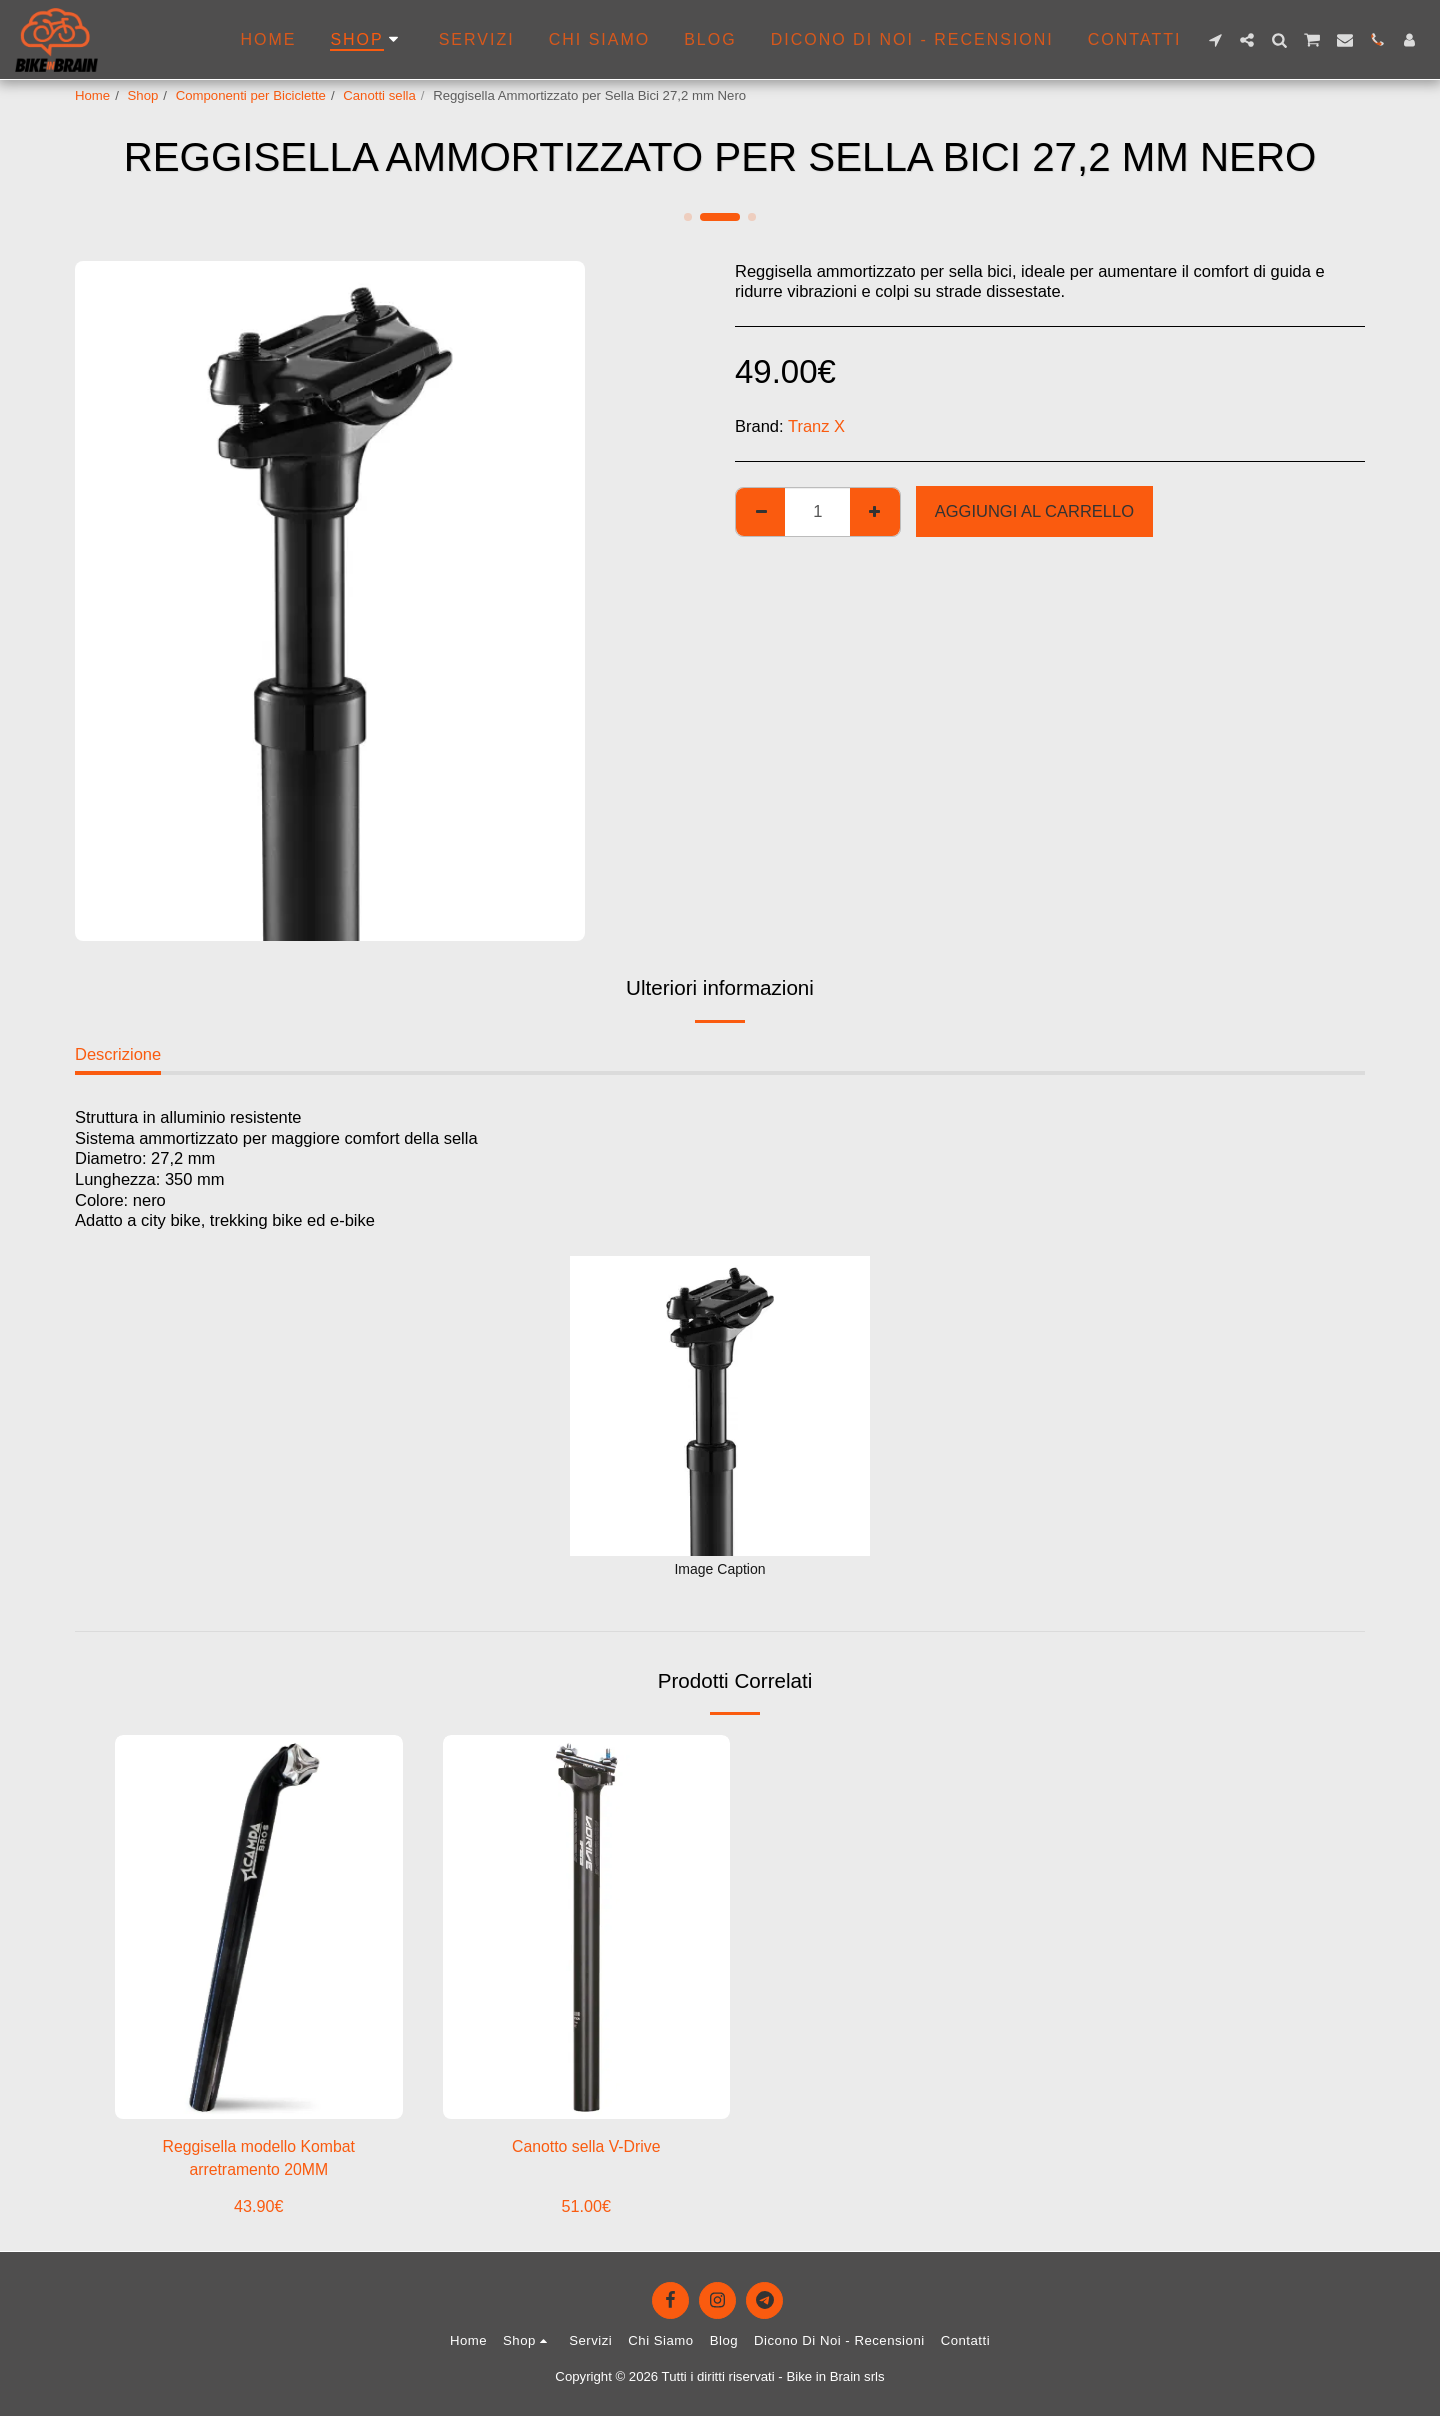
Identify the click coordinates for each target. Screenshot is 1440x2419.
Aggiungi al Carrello (1034, 511)
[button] (1215, 40)
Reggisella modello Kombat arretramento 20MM (258, 2159)
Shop (143, 95)
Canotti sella (379, 95)
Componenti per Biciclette (251, 95)
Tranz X (816, 426)
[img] (259, 1926)
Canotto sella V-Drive (586, 2147)
